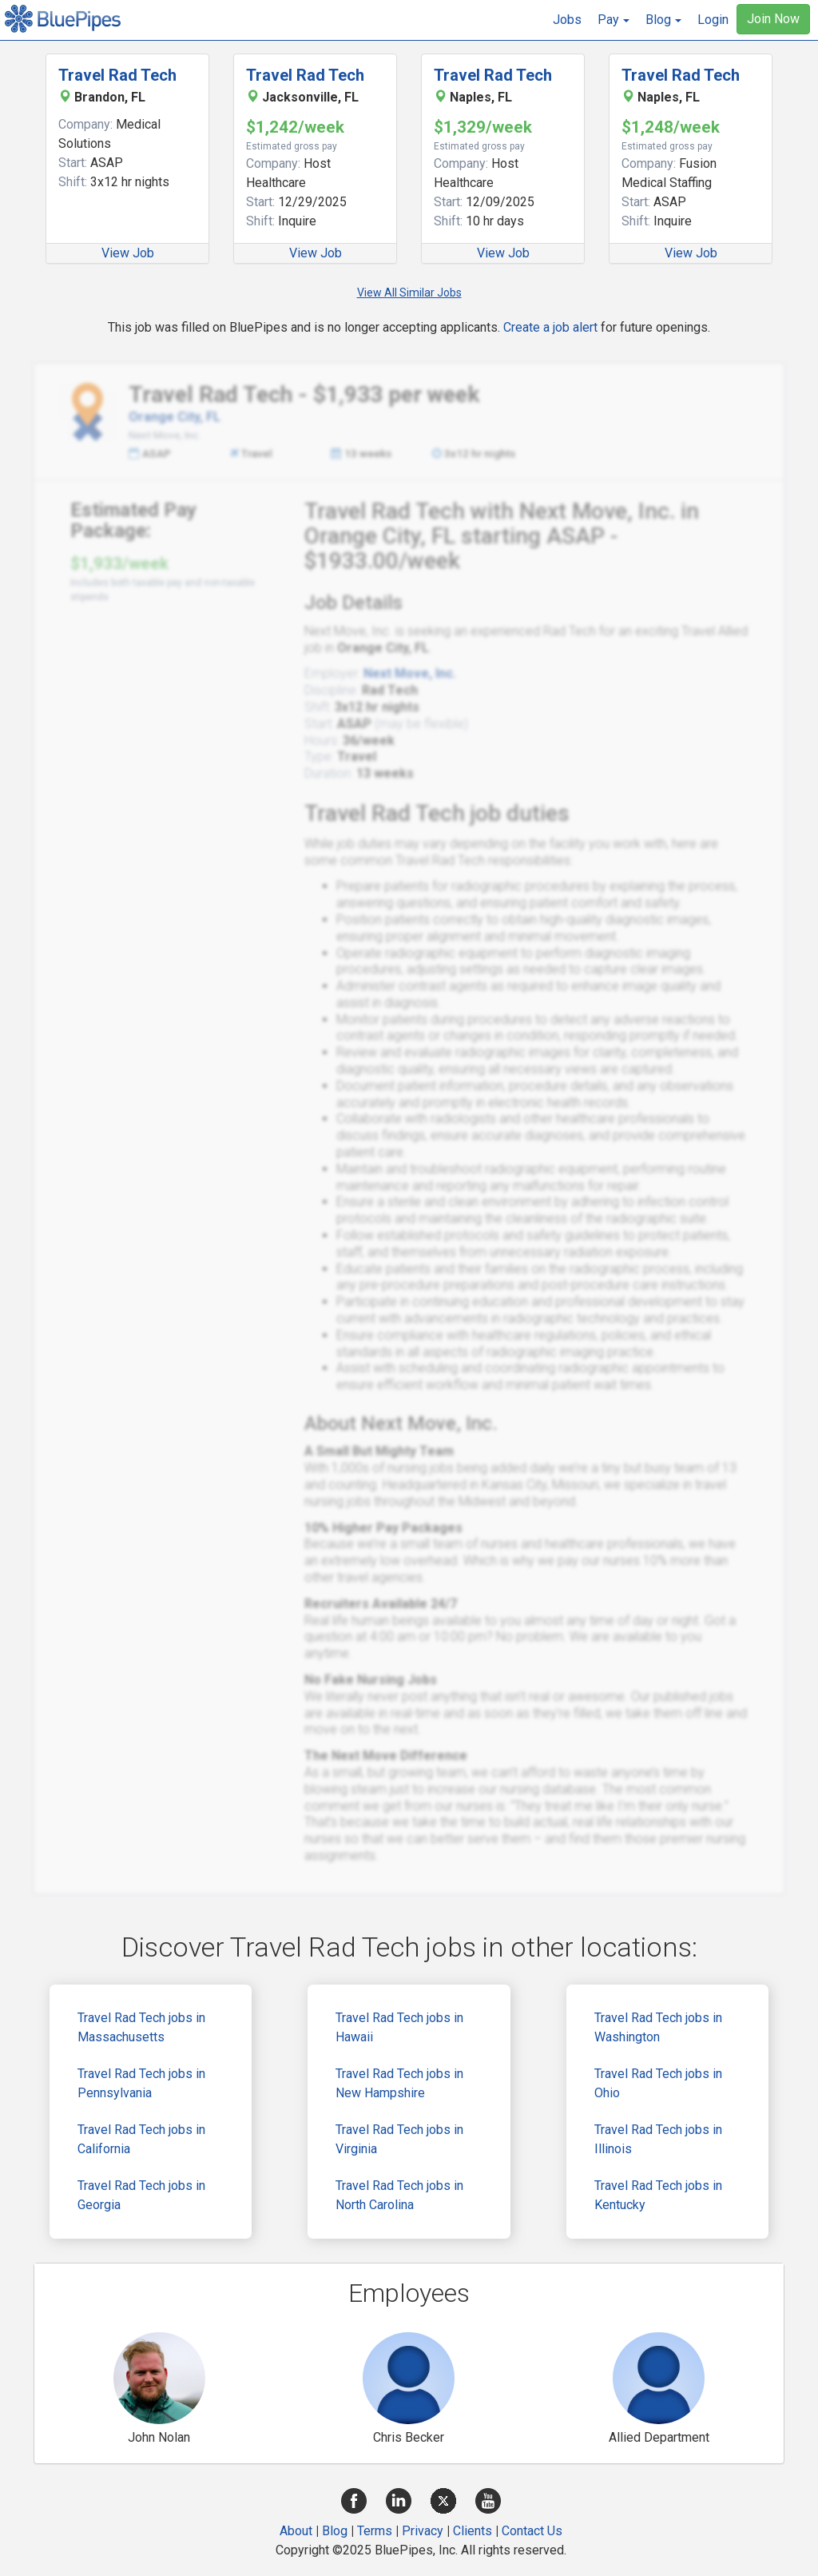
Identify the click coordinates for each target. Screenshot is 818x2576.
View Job (127, 253)
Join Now (773, 18)
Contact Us (532, 2530)
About (296, 2530)
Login (713, 19)
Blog (334, 2530)
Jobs (567, 19)
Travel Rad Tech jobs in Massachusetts (141, 2027)
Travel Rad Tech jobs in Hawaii (399, 2027)
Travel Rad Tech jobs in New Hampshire (399, 2083)
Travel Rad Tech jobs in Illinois (658, 2139)
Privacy (422, 2530)
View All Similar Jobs (409, 292)
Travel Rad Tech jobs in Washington (658, 2027)
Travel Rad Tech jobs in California (141, 2139)
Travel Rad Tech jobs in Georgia (141, 2195)
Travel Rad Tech (117, 75)
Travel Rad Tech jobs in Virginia (399, 2139)
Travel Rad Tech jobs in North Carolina (399, 2195)
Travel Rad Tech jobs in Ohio (658, 2083)
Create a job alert (550, 327)
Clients (472, 2530)
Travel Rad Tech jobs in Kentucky (658, 2195)
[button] (613, 20)
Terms (374, 2530)
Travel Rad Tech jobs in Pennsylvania (141, 2083)
